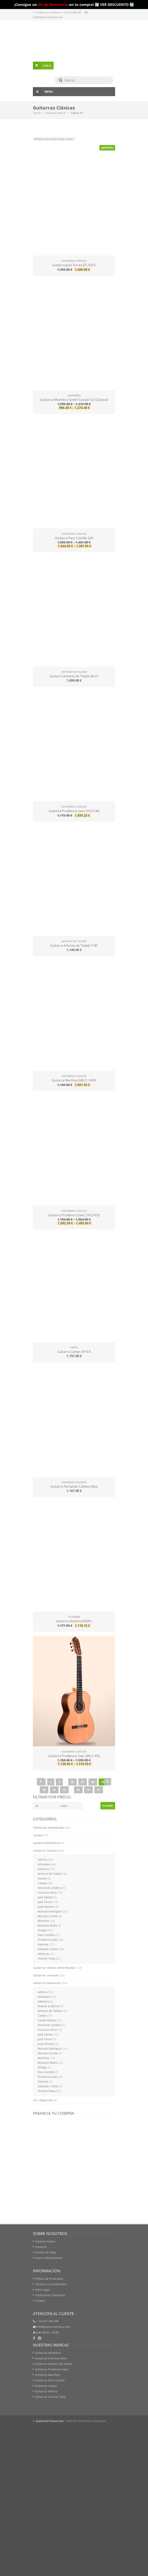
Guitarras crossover (48, 1975)
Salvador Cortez (51, 1949)
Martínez (46, 1921)
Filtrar (108, 1805)
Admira (45, 1859)
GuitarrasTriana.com (49, 2421)
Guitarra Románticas (48, 1843)
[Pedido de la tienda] (54, 139)
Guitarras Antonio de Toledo (53, 2364)
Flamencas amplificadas (51, 1827)
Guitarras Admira (46, 2391)
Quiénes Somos (45, 2241)
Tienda (37, 113)
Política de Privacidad (49, 2279)
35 (78, 1790)
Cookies (40, 2300)
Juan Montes (48, 1907)
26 (72, 1782)
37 (98, 1790)
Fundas (40, 1835)
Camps (45, 1883)
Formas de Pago (45, 2252)
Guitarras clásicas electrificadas (57, 1968)
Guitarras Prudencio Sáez (51, 2369)
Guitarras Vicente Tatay (50, 2397)
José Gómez (47, 1897)
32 (64, 1790)
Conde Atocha (49, 2020)
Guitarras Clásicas (56, 113)
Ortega (45, 1930)
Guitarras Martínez (47, 2375)
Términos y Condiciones (50, 2284)
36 (88, 1790)
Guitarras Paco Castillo (50, 2380)
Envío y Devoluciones (48, 2258)
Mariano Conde (50, 1916)
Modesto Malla (49, 1925)
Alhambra (47, 1864)
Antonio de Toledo (52, 1874)
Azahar (44, 1878)
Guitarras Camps (46, 2386)
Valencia (46, 1954)
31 (54, 1790)
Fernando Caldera (51, 1888)
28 (92, 1782)
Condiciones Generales (50, 2295)
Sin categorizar (45, 2100)
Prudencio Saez (50, 1939)
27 (82, 1782)
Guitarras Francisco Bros (51, 2358)
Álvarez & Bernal (50, 2006)
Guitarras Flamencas (50, 1983)
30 (44, 1790)
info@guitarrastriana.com (48, 17)
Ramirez (46, 1944)
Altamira (46, 1869)
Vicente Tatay (49, 1958)
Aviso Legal (42, 2290)
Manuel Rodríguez (52, 1911)
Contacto (41, 2247)
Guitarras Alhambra (48, 2353)
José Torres (48, 1902)
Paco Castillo (49, 1935)
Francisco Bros (50, 1892)
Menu (43, 91)
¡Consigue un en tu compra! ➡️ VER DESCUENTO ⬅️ (74, 4)
